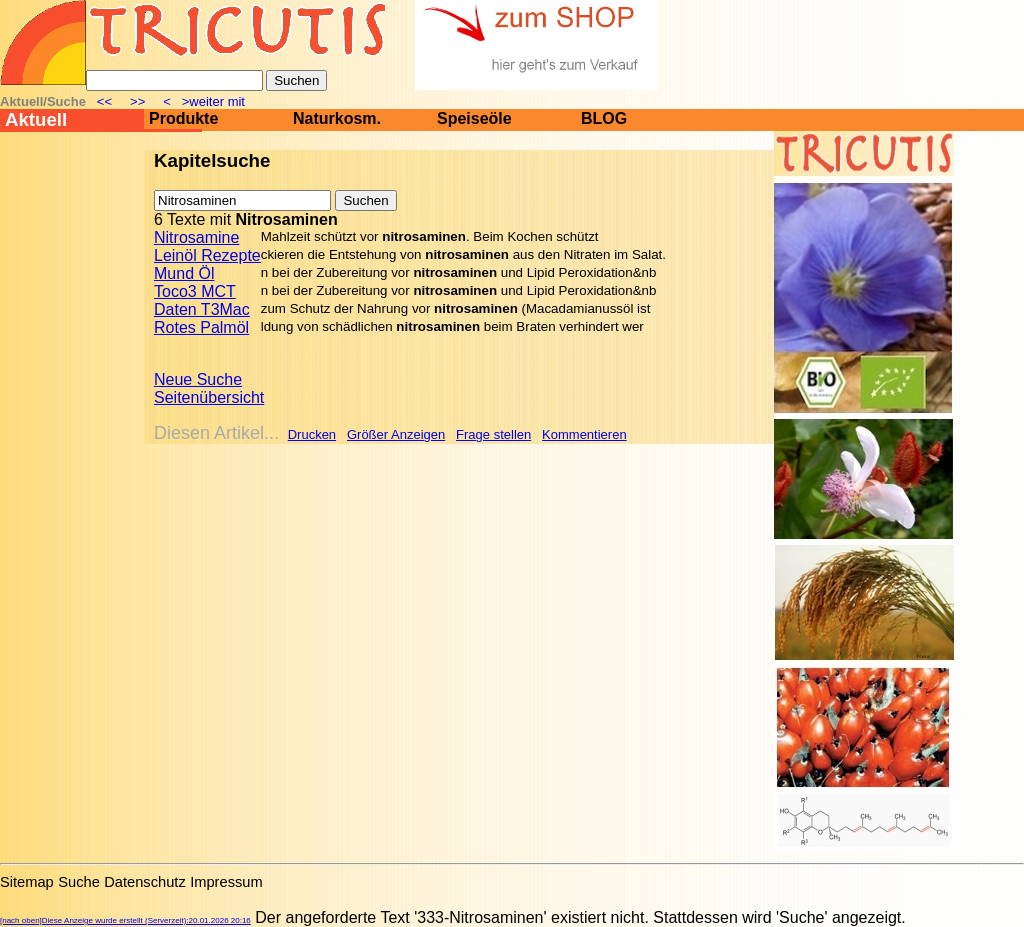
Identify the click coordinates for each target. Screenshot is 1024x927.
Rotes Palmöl (201, 327)
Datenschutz (144, 882)
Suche (79, 882)
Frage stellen (493, 434)
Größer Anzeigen (396, 434)
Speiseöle (474, 118)
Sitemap (27, 882)
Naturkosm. (337, 118)
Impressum (226, 882)
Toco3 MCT (195, 291)
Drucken (312, 434)
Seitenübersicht (209, 397)
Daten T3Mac (202, 309)
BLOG (604, 118)
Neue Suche (198, 379)
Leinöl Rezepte (207, 255)
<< (106, 101)
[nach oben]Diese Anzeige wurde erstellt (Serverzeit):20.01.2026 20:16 (125, 920)
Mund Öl (184, 273)
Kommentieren (584, 434)
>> (138, 101)
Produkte (183, 118)
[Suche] (174, 80)
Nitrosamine (196, 237)
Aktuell (36, 119)
